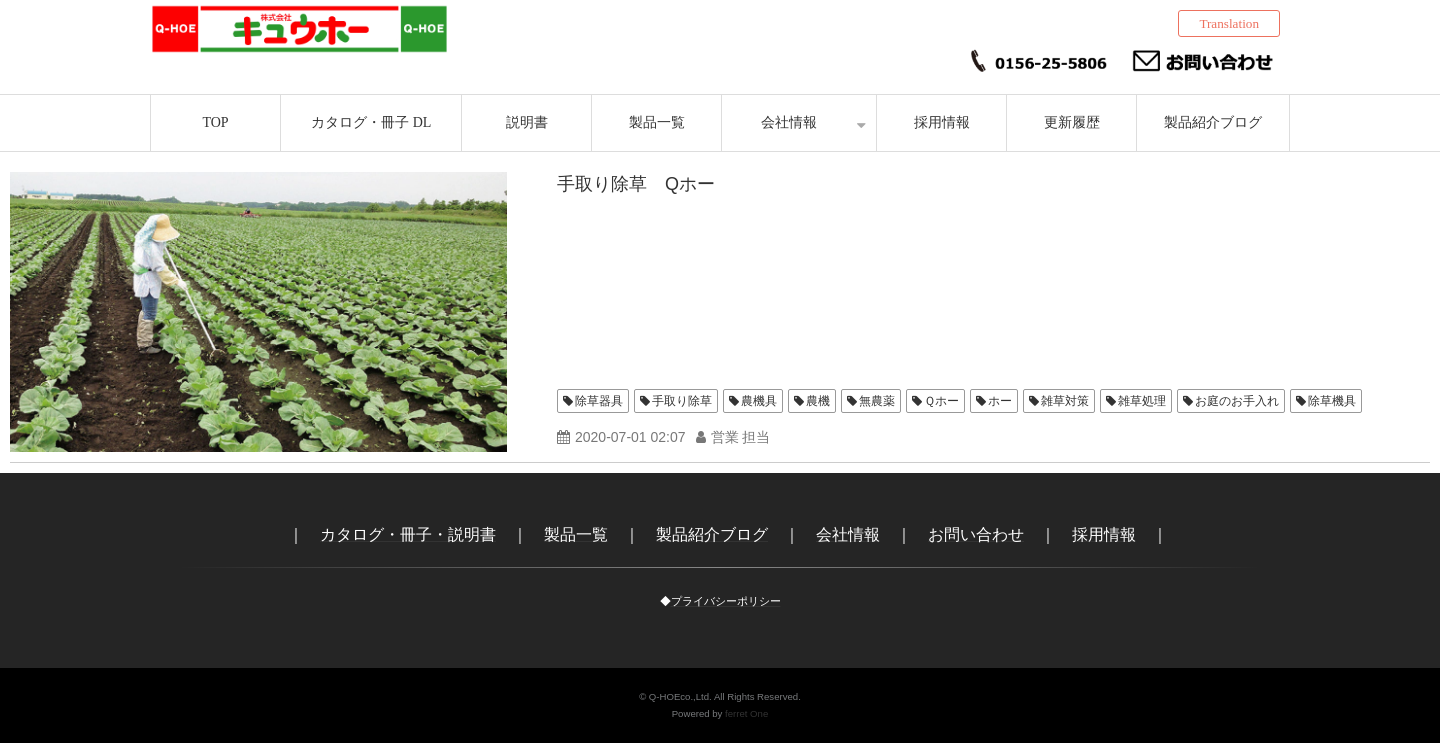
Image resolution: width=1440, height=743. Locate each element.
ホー (1000, 401)
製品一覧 (657, 122)
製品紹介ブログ (1213, 122)
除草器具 (599, 401)
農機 (818, 401)
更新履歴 (1072, 122)
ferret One (746, 713)
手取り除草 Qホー (636, 184)
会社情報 (789, 122)
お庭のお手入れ (1237, 401)
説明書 (527, 122)
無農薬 (877, 401)
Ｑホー (941, 401)
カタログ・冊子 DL (371, 122)
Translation (1229, 23)
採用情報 (942, 122)
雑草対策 (1065, 401)
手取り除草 (682, 401)
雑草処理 (1142, 401)
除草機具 (1332, 401)
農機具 (759, 401)
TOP (215, 122)
